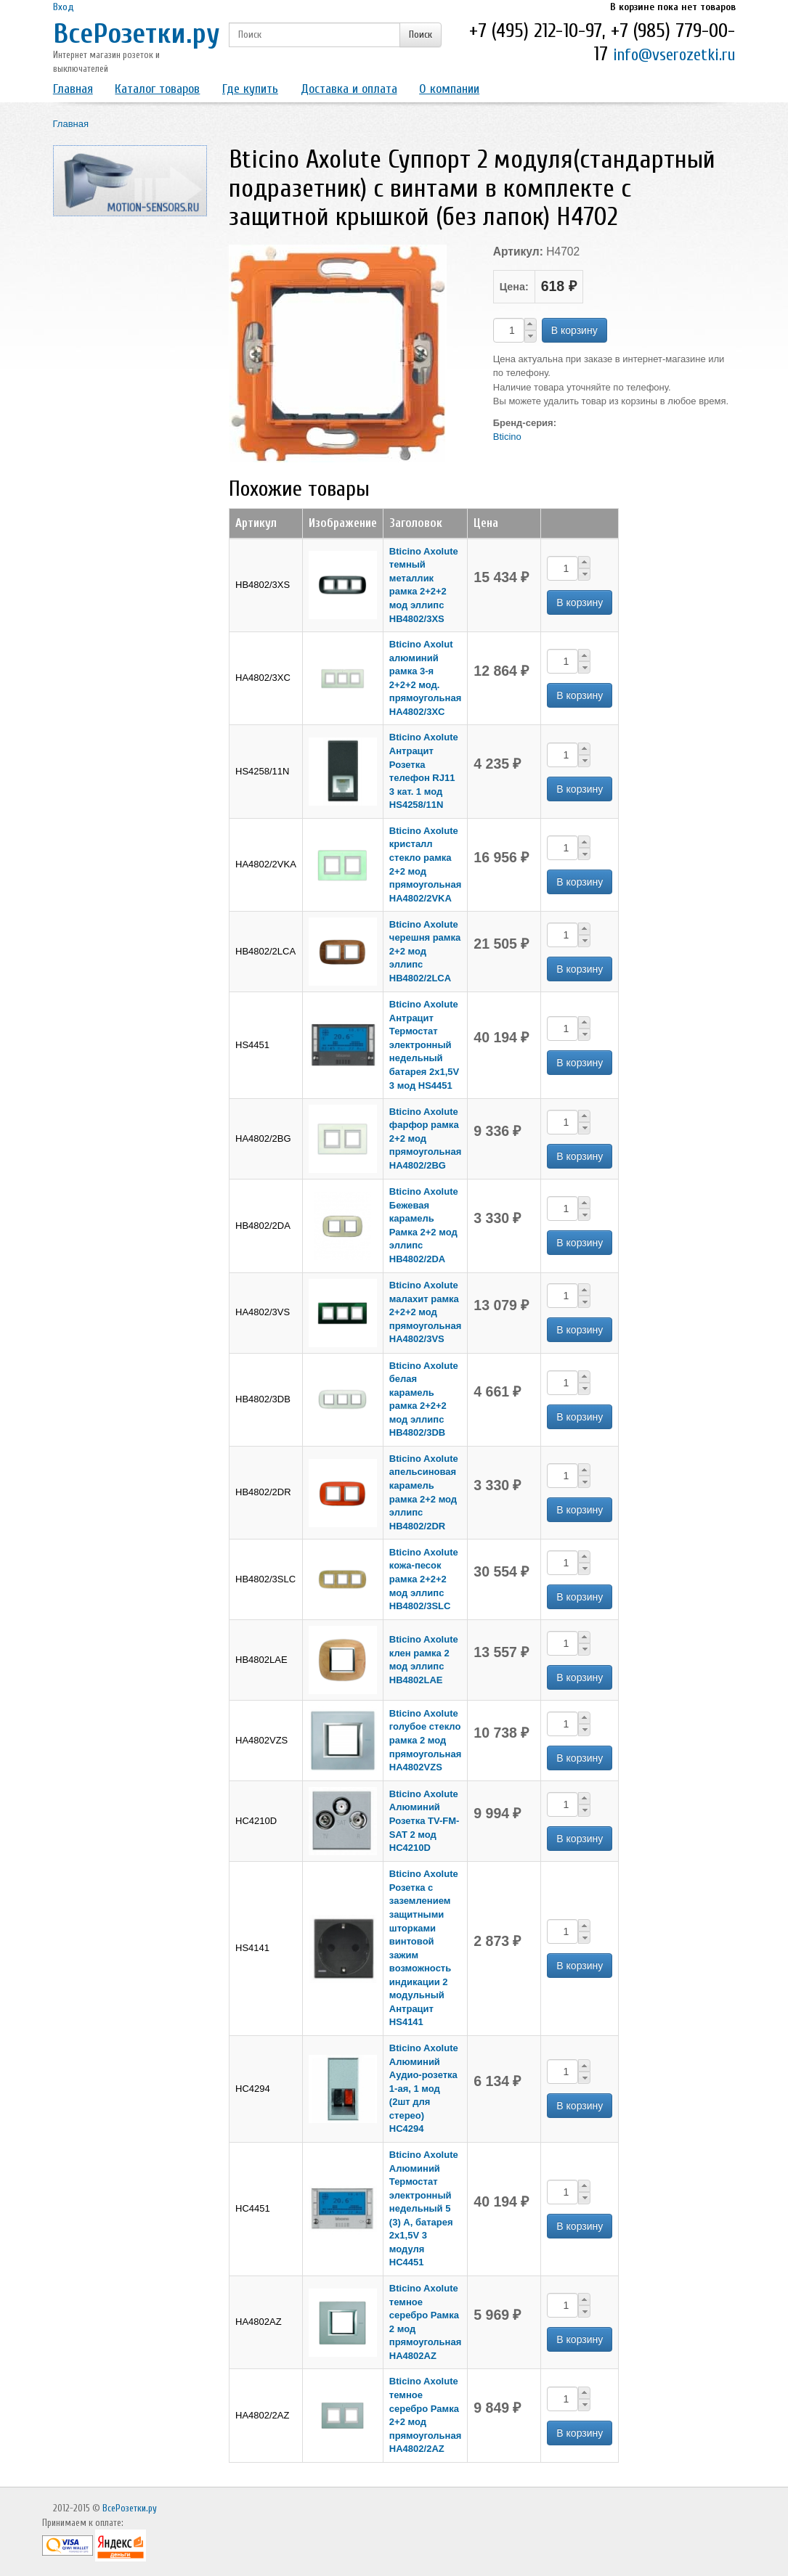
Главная (73, 89)
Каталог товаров (157, 89)
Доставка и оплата (349, 89)
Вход (63, 7)
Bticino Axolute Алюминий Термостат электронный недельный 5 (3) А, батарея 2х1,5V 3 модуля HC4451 (423, 2208)
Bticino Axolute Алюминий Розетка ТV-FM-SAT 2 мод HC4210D (424, 1820)
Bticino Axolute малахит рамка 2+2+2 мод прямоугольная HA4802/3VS (425, 1312)
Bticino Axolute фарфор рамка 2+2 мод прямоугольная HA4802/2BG (425, 1138)
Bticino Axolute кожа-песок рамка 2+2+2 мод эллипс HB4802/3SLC (423, 1579)
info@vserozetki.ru (674, 55)
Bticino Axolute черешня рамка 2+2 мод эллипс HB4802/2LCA (424, 951)
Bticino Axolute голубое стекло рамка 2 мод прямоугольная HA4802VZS (425, 1740)
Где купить (250, 89)
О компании (449, 89)
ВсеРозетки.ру (136, 33)
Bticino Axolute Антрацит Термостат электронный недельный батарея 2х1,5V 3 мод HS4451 (424, 1044)
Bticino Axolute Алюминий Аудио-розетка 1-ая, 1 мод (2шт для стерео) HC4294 (423, 2088)
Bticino (507, 436)
